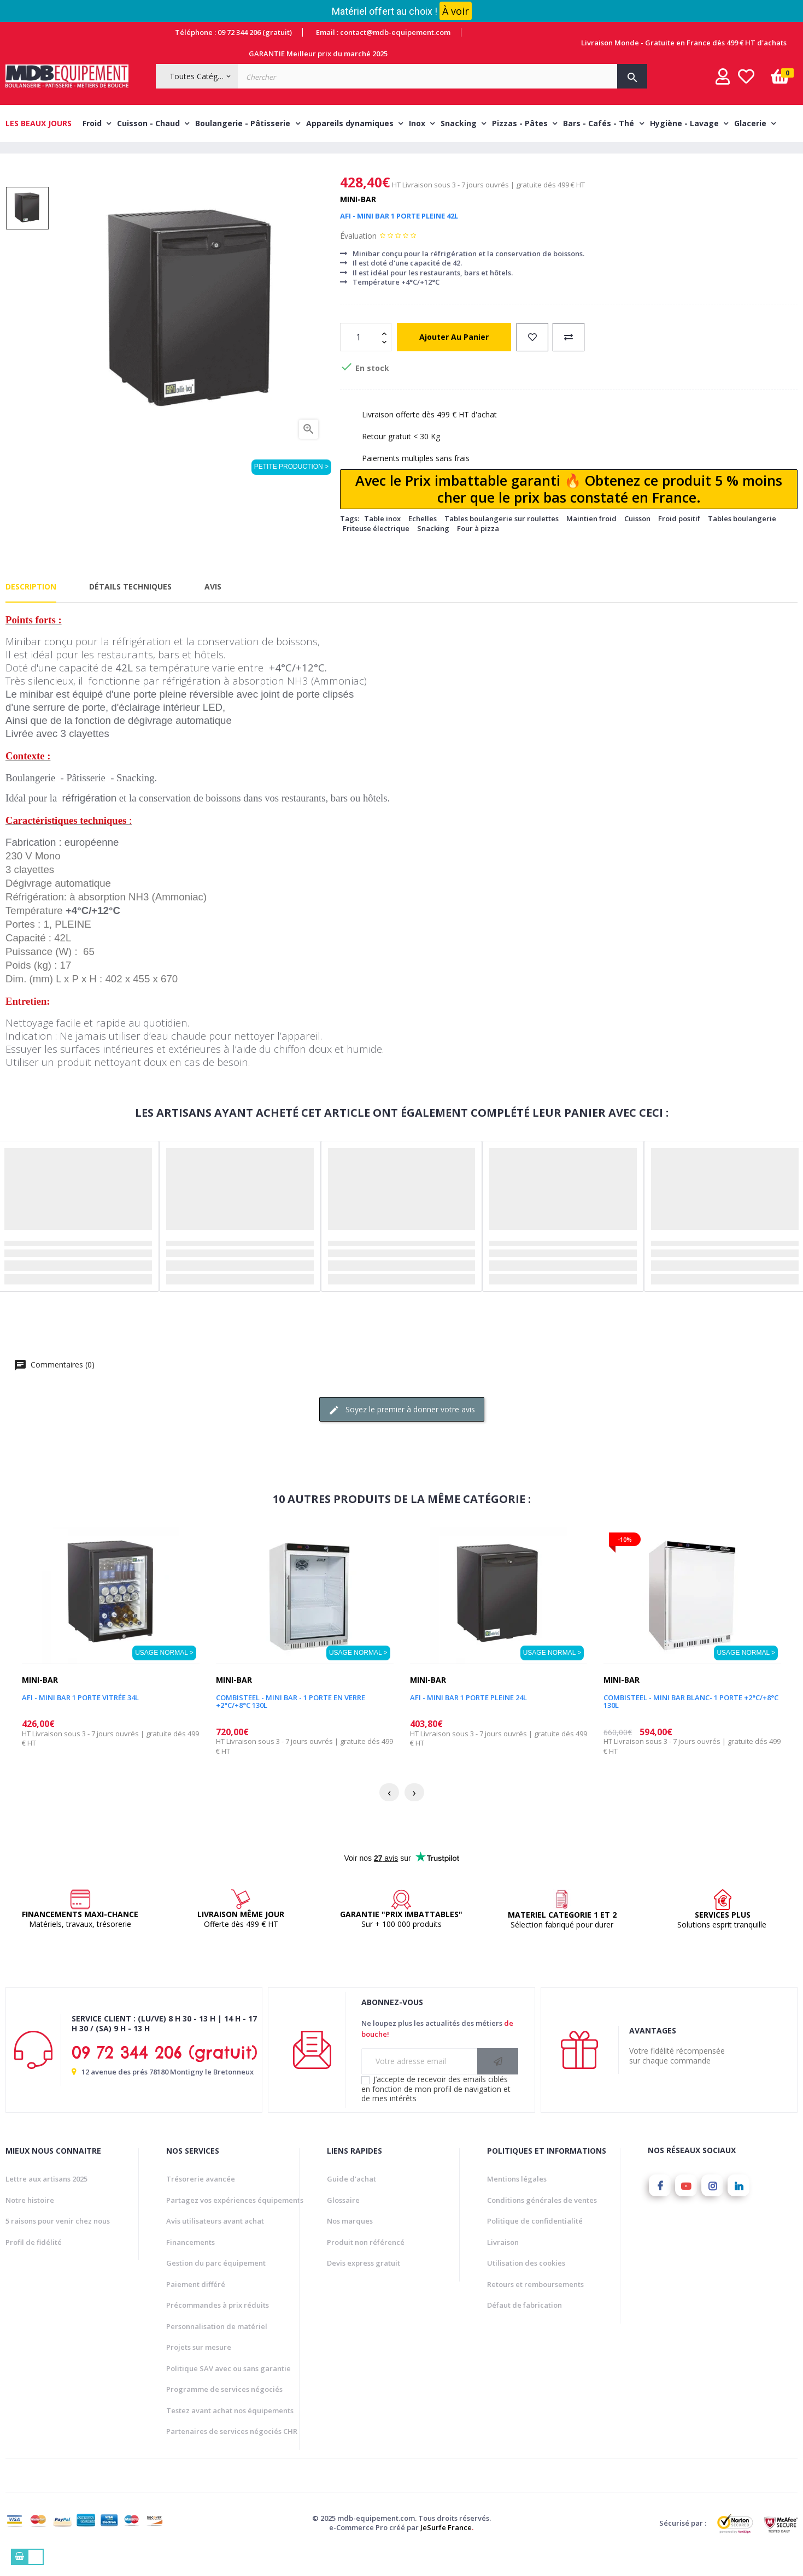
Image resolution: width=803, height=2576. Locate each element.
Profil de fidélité (33, 2262)
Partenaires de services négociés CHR (231, 2452)
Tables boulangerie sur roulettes (501, 539)
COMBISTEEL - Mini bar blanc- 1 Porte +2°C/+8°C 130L (690, 1722)
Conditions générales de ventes (542, 2220)
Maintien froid (591, 539)
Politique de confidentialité (535, 2242)
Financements (190, 2262)
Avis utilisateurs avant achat (215, 2242)
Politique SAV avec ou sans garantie (228, 2389)
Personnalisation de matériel (216, 2346)
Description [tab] (30, 607)
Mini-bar (358, 219)
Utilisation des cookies (526, 2284)
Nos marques (350, 2242)
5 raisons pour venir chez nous (57, 2242)
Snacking (433, 548)
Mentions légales (517, 2199)
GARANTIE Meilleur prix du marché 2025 (318, 53)
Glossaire (343, 2220)
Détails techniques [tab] (130, 607)
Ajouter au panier (454, 357)
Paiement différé (195, 2304)
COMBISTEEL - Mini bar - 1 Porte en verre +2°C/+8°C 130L (290, 1722)
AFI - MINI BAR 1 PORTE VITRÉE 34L (80, 1718)
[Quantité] (360, 357)
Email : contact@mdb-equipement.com (383, 32)
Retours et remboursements (535, 2304)
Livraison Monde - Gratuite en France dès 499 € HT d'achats (684, 43)
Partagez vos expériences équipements (234, 2220)
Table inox (382, 539)
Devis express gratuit (363, 2284)
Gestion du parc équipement (216, 2284)
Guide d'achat (351, 2199)
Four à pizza (478, 548)
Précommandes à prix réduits (217, 2326)
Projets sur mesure (198, 2368)
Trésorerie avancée (200, 2199)
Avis (212, 607)
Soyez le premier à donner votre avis (402, 1430)
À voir (455, 10)
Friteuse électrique (376, 548)
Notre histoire (29, 2220)
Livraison (503, 2262)
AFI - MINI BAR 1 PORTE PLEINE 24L (468, 1718)
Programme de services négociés (224, 2410)
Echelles (422, 539)
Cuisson (637, 539)
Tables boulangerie (742, 539)
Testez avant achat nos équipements (230, 2431)
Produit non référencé (366, 2262)
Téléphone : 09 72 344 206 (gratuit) (233, 32)
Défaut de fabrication (524, 2326)
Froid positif (679, 539)
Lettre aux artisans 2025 (46, 2199)
